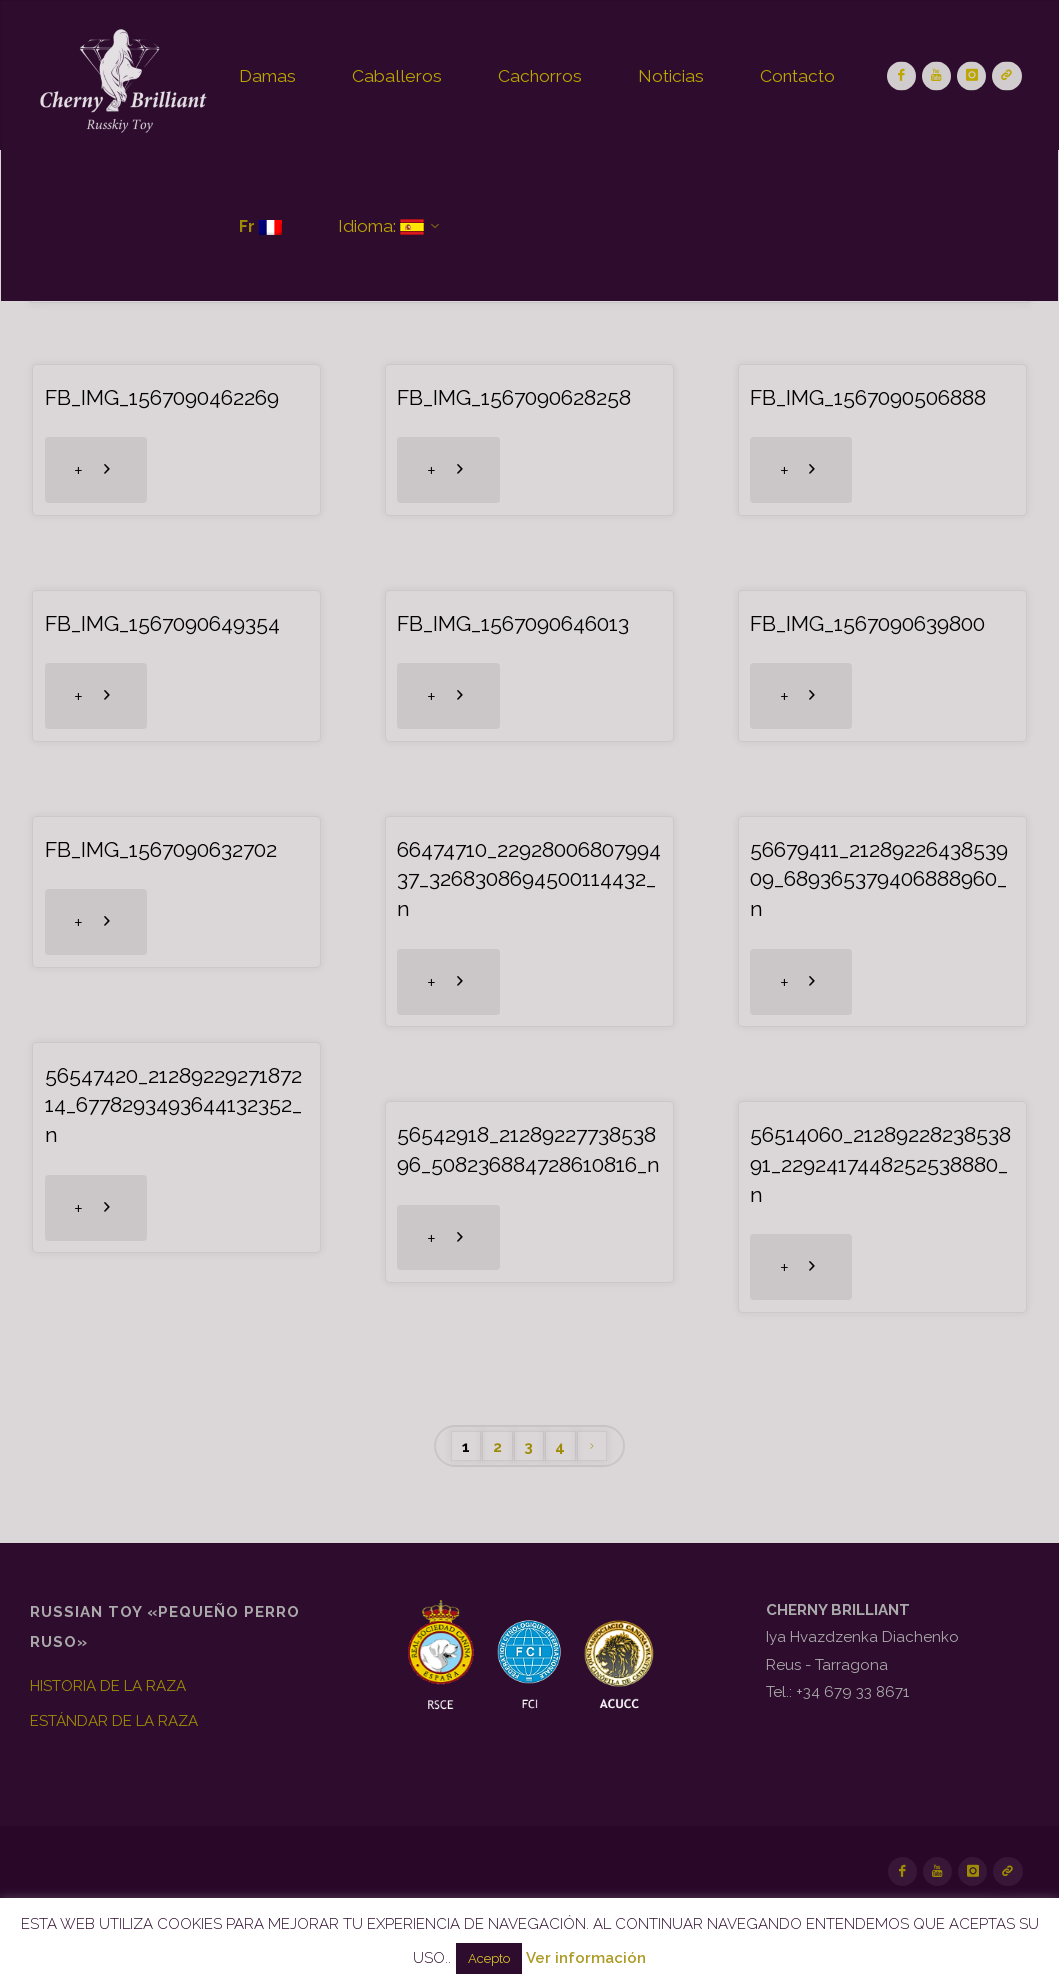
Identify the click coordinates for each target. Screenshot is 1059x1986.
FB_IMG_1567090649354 (162, 623)
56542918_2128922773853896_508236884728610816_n (528, 1149)
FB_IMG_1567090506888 (868, 397)
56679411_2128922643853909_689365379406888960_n (879, 879)
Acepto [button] (489, 1958)
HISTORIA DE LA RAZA (108, 1686)
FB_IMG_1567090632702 (161, 849)
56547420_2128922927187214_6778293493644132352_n (173, 1105)
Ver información (586, 1958)
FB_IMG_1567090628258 (514, 397)
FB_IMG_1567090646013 (513, 623)
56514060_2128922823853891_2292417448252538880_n (880, 1164)
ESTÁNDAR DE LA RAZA (114, 1721)
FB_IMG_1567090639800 (867, 623)
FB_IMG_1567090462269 (162, 397)
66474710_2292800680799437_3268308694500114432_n (529, 879)
